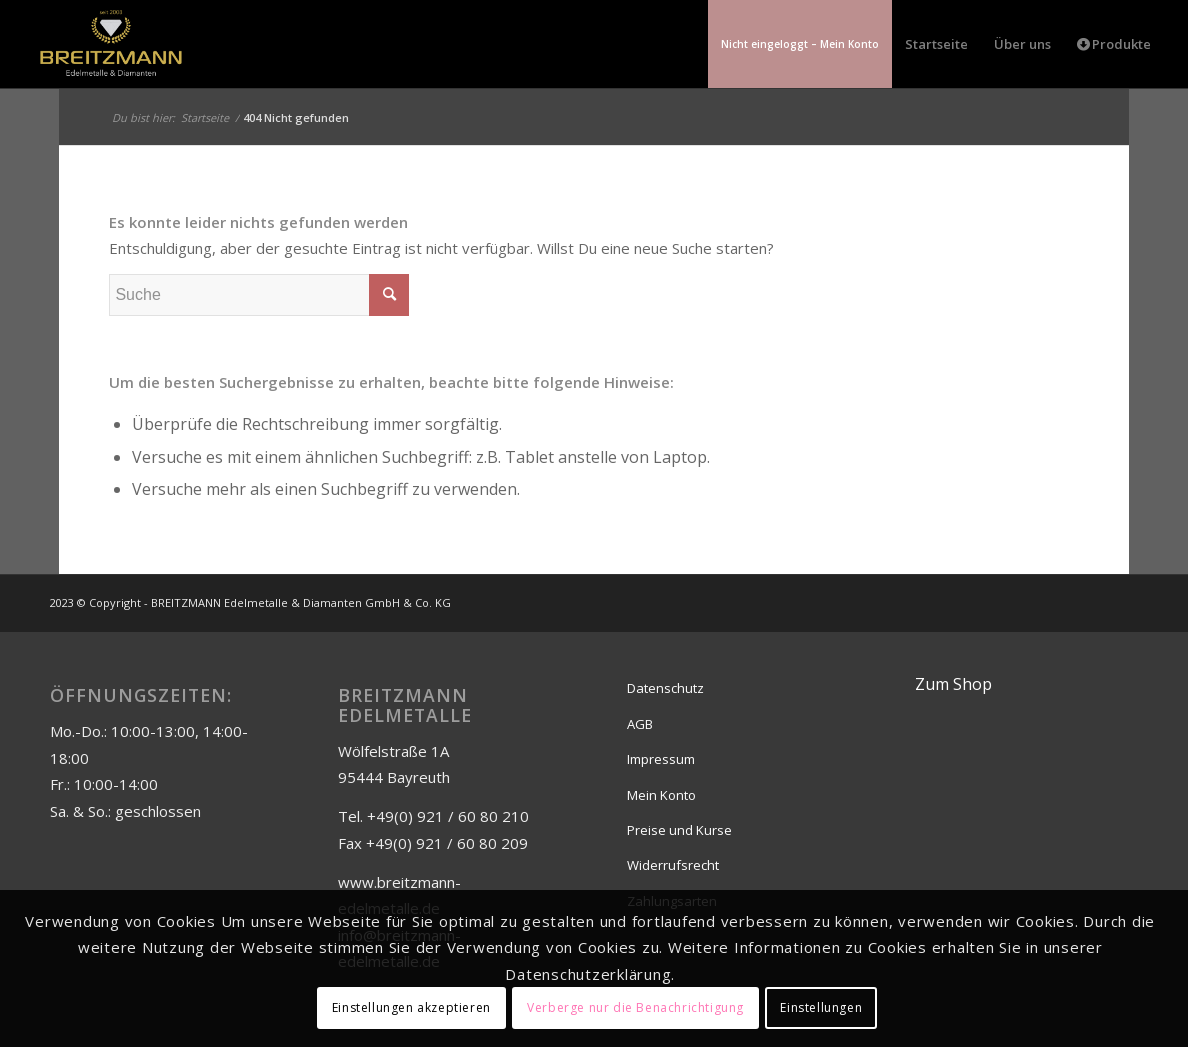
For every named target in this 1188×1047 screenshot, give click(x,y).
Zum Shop (953, 684)
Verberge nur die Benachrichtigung (635, 1007)
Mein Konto (661, 795)
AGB (640, 724)
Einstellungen (821, 1007)
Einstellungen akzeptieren (411, 1007)
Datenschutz (665, 688)
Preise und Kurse (679, 830)
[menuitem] (800, 44)
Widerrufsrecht (673, 865)
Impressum (661, 759)
